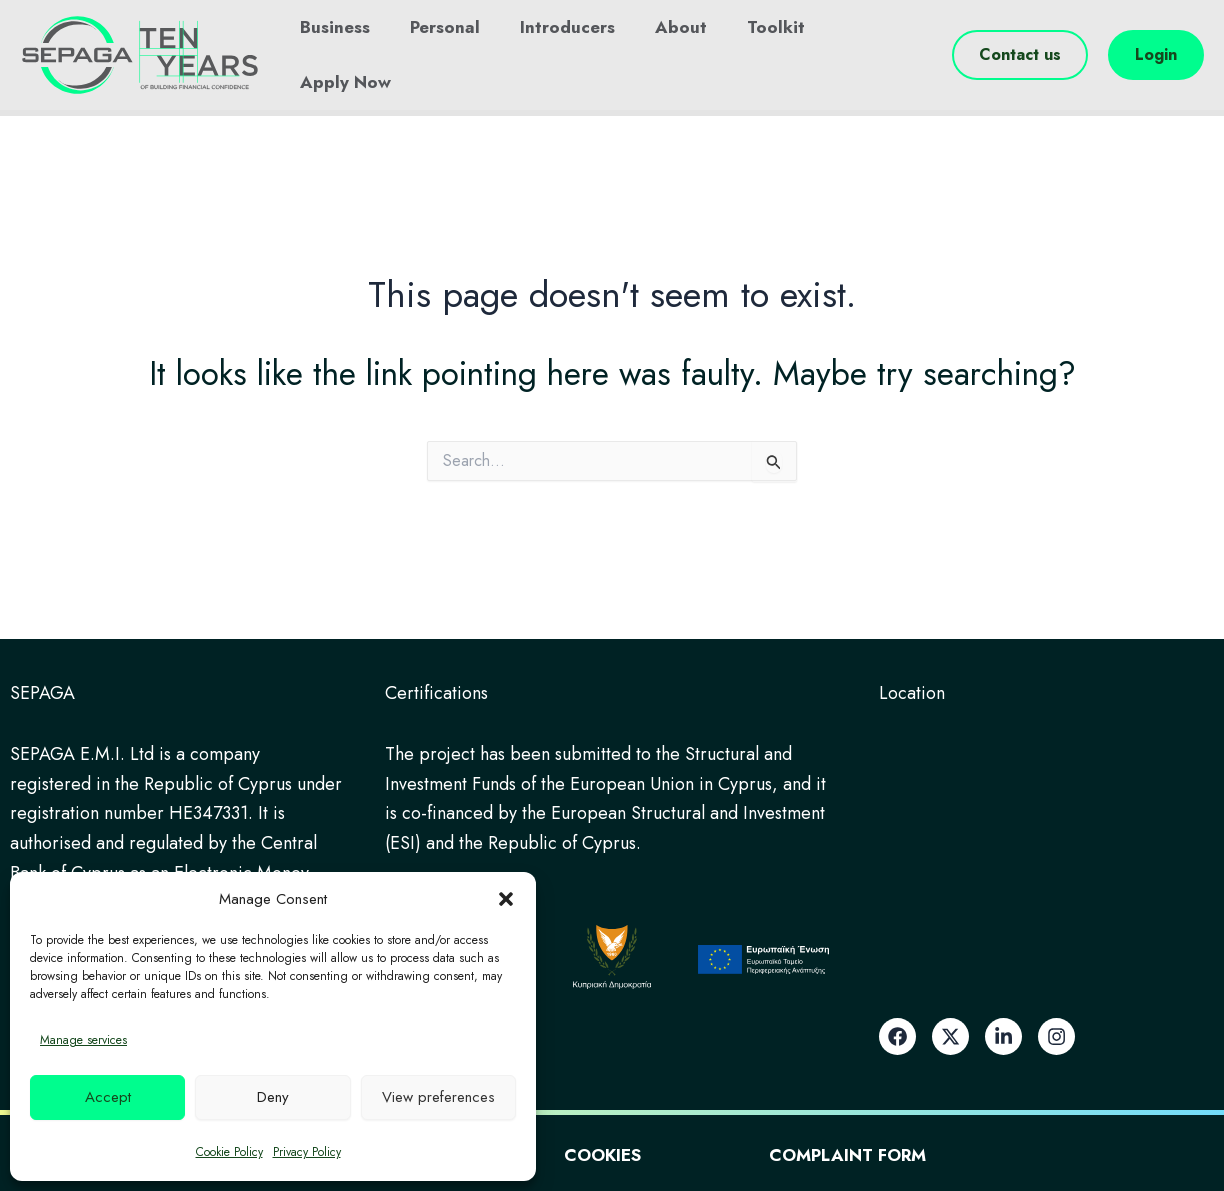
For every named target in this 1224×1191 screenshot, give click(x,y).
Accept (108, 1097)
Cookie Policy (229, 1152)
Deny (273, 1097)
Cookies (601, 1153)
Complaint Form (903, 1153)
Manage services (83, 1040)
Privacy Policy (307, 1152)
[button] (506, 899)
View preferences (438, 1097)
